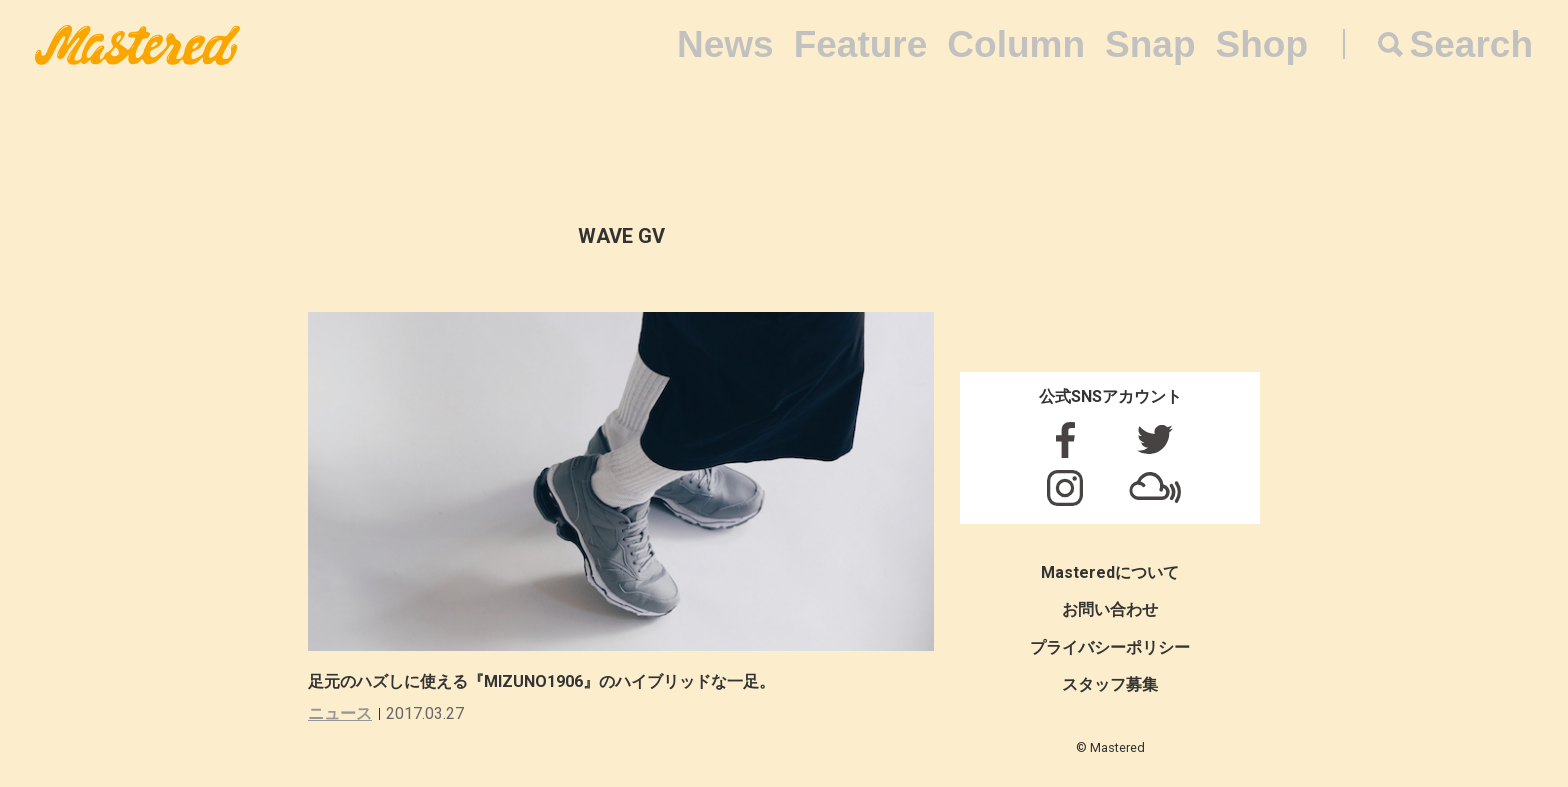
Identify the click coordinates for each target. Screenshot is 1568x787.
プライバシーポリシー (1110, 647)
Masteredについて (1110, 572)
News (725, 44)
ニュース (340, 713)
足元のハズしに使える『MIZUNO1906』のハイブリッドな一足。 (541, 681)
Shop (1262, 44)
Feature (861, 44)
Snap (1150, 44)
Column (1016, 44)
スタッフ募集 (1110, 684)
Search (1471, 44)
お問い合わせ (1110, 609)
